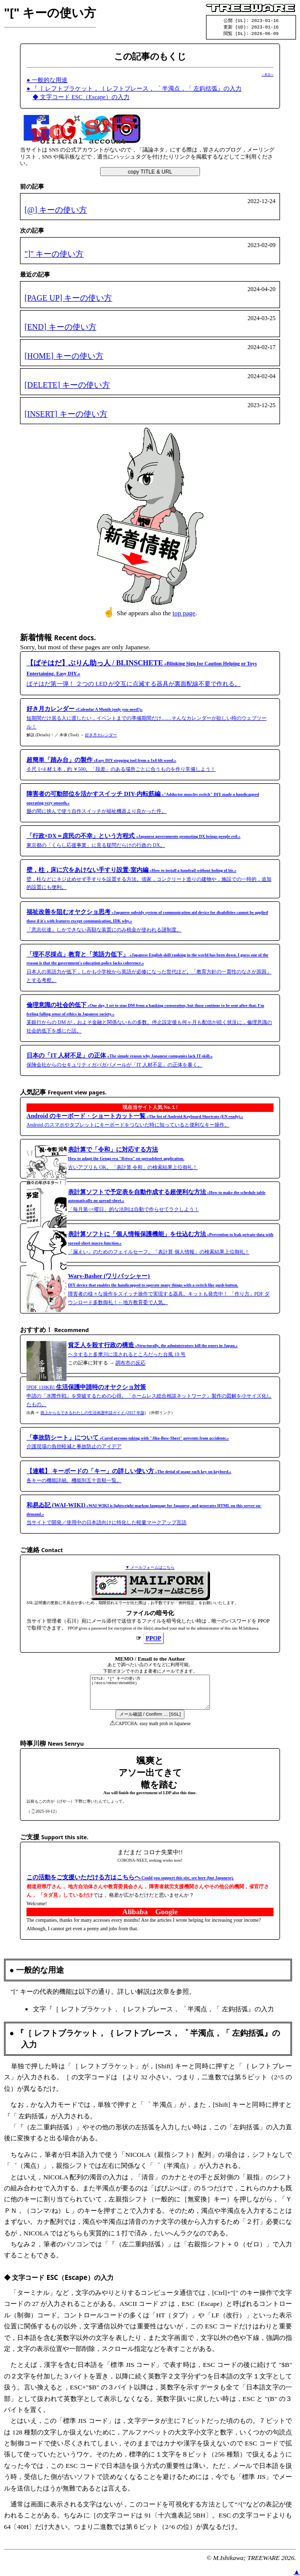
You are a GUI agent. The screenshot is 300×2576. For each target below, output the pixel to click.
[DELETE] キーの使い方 (67, 386)
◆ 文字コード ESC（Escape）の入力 (81, 98)
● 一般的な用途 (47, 81)
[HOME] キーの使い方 (64, 357)
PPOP (153, 1639)
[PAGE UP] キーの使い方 (68, 299)
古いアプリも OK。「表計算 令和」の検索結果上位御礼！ (133, 1159)
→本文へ (268, 76)
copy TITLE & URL (150, 173)
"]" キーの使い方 (54, 255)
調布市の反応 (131, 1364)
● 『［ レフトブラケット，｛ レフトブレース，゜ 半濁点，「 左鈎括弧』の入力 (134, 90)
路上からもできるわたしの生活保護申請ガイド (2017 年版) (93, 1414)
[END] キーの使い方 (60, 328)
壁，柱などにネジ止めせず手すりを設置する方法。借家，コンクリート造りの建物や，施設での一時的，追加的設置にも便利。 (149, 880)
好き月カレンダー (101, 736)
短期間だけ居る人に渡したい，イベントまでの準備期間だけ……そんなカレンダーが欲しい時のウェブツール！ (146, 719)
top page (184, 614)
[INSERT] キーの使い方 (66, 415)
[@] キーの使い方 (55, 211)
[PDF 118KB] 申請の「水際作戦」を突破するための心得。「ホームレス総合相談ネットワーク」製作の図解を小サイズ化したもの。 (149, 1397)
